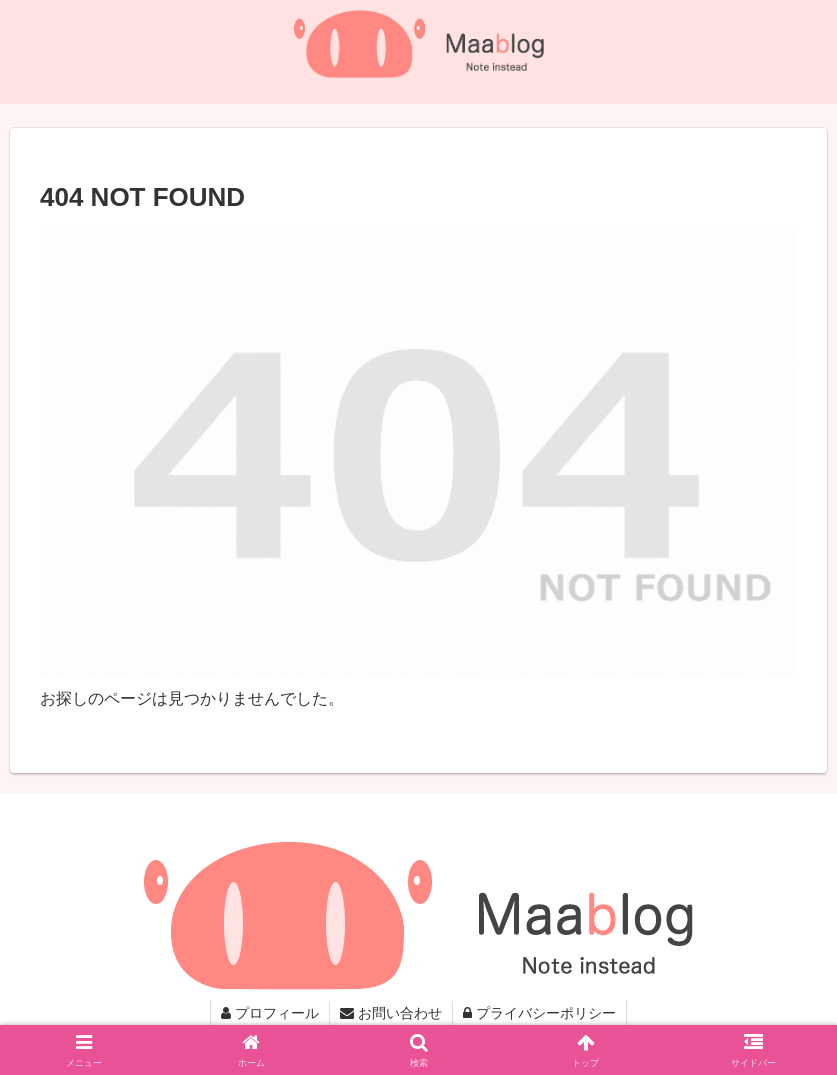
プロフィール (270, 1013)
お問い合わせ (391, 1013)
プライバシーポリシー (539, 1013)
